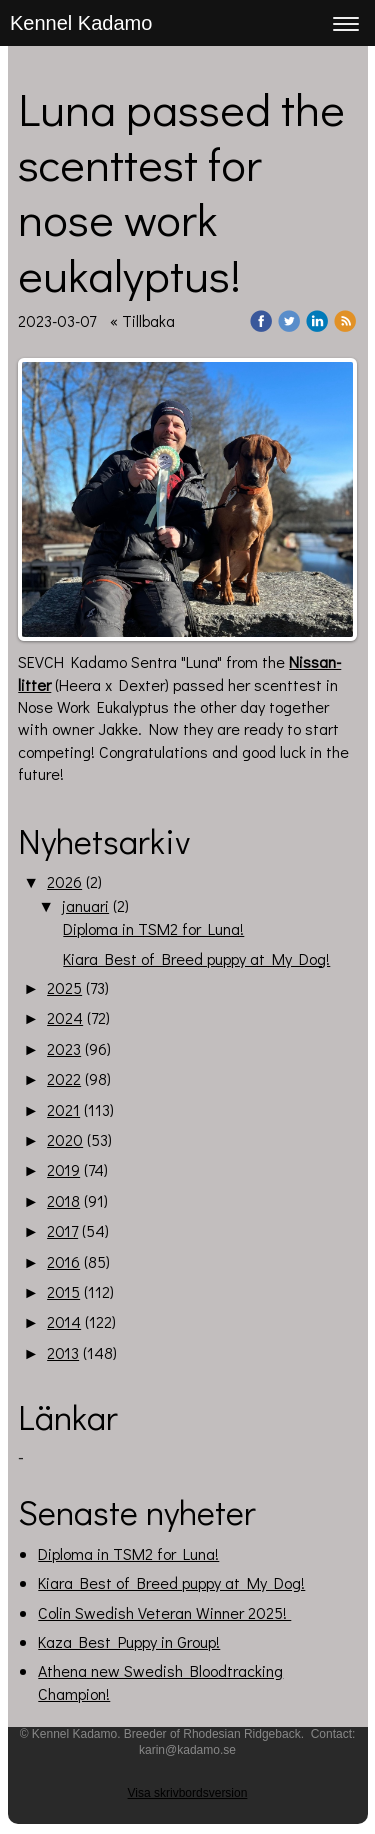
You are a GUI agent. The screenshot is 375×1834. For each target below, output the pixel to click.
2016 (63, 1261)
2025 (64, 987)
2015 (63, 1291)
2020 (65, 1139)
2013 (63, 1352)
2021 (63, 1109)
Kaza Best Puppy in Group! (129, 1641)
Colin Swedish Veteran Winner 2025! (164, 1612)
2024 (65, 1017)
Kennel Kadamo (81, 23)
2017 (62, 1230)
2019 (63, 1169)
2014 (64, 1321)
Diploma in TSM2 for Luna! (153, 928)
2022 (64, 1078)
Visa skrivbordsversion (188, 1793)
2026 (64, 881)
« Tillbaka (142, 320)
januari (85, 905)
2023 (64, 1048)
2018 (63, 1200)
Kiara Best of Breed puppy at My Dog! (196, 958)
